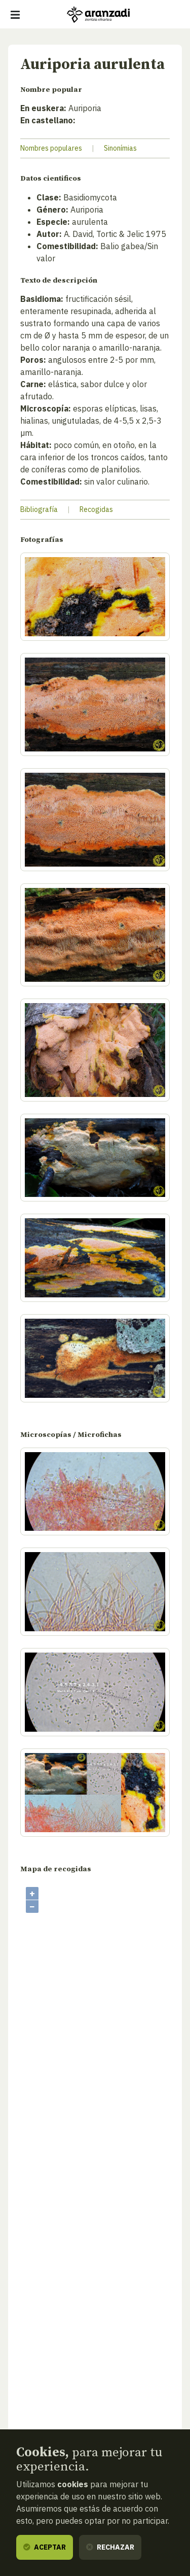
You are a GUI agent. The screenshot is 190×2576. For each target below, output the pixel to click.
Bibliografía (39, 509)
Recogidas (96, 509)
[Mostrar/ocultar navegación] (15, 15)
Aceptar (44, 2547)
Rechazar (110, 2547)
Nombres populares (51, 148)
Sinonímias (120, 148)
